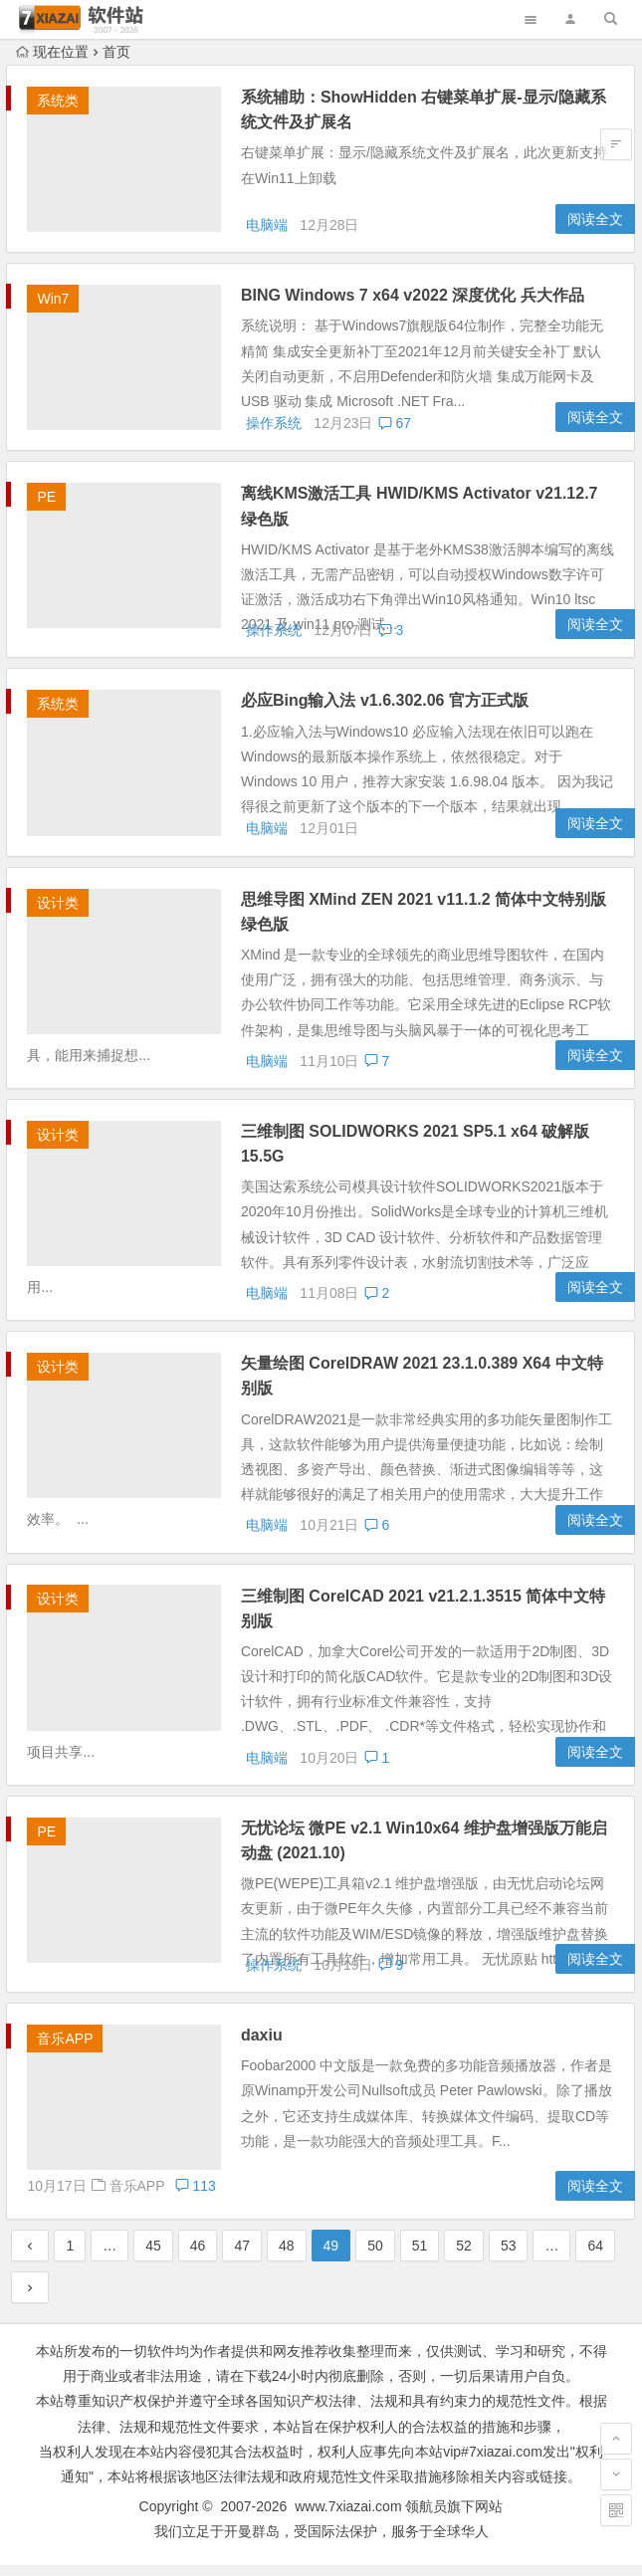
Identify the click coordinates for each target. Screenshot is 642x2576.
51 (420, 2257)
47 (242, 2257)
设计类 (58, 914)
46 (198, 2257)
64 (595, 2257)
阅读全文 (595, 223)
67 (394, 431)
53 (509, 2257)
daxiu (267, 2047)
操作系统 (274, 431)
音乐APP (65, 2050)
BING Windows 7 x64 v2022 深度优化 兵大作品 (417, 299)
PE (46, 505)
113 (414, 2197)
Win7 (53, 303)
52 (464, 2257)
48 (287, 2257)
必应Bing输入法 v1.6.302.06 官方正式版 (390, 708)
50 (375, 2257)
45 (153, 2257)
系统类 (58, 100)
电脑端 (267, 229)
